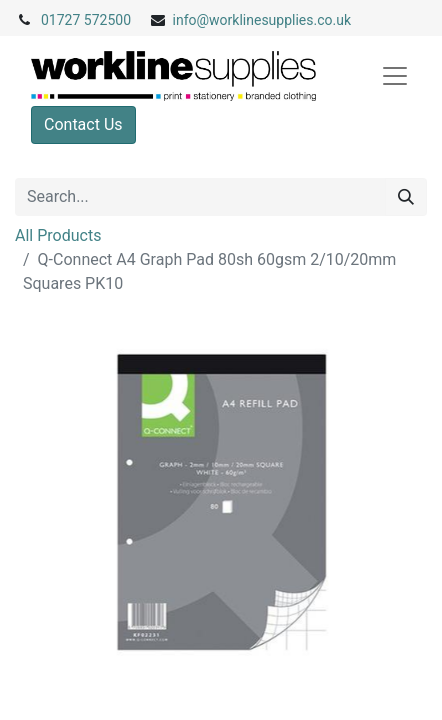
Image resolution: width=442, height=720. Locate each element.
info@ (191, 20)
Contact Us (83, 124)
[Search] (406, 197)
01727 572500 (86, 20)
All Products (58, 235)
